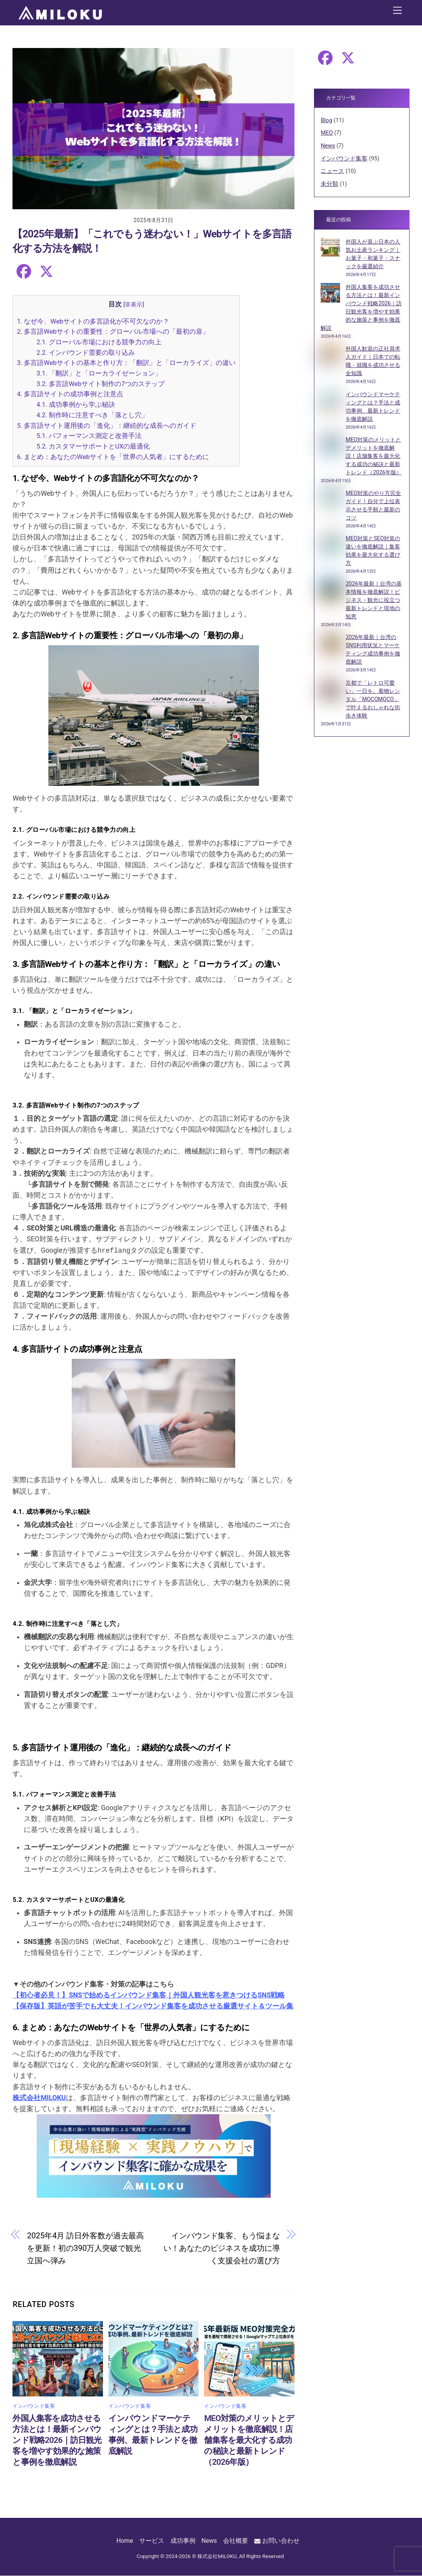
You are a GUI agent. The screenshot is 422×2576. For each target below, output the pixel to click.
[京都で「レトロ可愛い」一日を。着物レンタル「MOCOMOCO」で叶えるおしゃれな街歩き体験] (330, 690)
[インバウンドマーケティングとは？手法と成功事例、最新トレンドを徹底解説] (330, 401)
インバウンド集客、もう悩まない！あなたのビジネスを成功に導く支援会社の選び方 (221, 2248)
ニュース (332, 170)
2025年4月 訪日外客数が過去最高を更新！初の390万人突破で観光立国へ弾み (85, 2248)
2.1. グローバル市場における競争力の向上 (99, 342)
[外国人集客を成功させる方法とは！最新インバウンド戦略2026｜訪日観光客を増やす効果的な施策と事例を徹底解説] (330, 294)
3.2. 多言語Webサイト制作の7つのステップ (101, 384)
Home (125, 2540)
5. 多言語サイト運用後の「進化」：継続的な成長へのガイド (106, 425)
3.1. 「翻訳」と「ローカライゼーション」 (99, 373)
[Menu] (397, 10)
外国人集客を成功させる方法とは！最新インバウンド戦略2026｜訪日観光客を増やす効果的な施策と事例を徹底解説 (56, 2440)
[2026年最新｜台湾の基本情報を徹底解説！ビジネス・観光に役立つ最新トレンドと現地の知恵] (330, 591)
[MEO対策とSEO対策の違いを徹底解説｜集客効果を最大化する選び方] (330, 545)
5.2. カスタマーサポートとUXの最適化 (93, 446)
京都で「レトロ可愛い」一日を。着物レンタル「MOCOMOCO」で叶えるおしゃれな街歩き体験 (373, 699)
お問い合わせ (277, 2540)
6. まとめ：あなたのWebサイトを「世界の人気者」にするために (113, 457)
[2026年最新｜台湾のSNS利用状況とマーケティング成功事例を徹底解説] (330, 644)
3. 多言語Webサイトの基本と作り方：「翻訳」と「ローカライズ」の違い (126, 363)
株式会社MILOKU (39, 2098)
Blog (326, 120)
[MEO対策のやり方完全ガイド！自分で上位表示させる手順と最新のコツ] (330, 500)
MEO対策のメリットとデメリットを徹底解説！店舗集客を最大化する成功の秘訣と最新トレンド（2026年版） (249, 2440)
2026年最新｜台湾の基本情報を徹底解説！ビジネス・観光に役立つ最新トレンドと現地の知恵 (373, 600)
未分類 (329, 183)
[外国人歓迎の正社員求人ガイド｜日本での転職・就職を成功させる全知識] (330, 356)
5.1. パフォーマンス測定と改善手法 (89, 436)
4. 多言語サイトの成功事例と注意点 (70, 394)
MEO (327, 132)
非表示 (133, 304)
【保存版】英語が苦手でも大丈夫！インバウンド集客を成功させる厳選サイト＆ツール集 (152, 2006)
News (328, 145)
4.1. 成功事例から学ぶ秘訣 (76, 404)
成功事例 (182, 2540)
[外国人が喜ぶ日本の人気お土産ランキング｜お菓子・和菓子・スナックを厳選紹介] (330, 249)
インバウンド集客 (33, 2406)
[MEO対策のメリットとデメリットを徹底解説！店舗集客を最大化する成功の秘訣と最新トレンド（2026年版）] (330, 447)
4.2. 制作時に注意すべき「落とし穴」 (93, 415)
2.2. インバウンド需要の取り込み (86, 352)
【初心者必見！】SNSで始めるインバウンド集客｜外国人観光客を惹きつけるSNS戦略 (148, 1995)
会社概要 (235, 2540)
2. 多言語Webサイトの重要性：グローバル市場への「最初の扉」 (113, 331)
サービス (151, 2540)
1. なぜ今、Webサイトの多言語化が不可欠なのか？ (93, 321)
